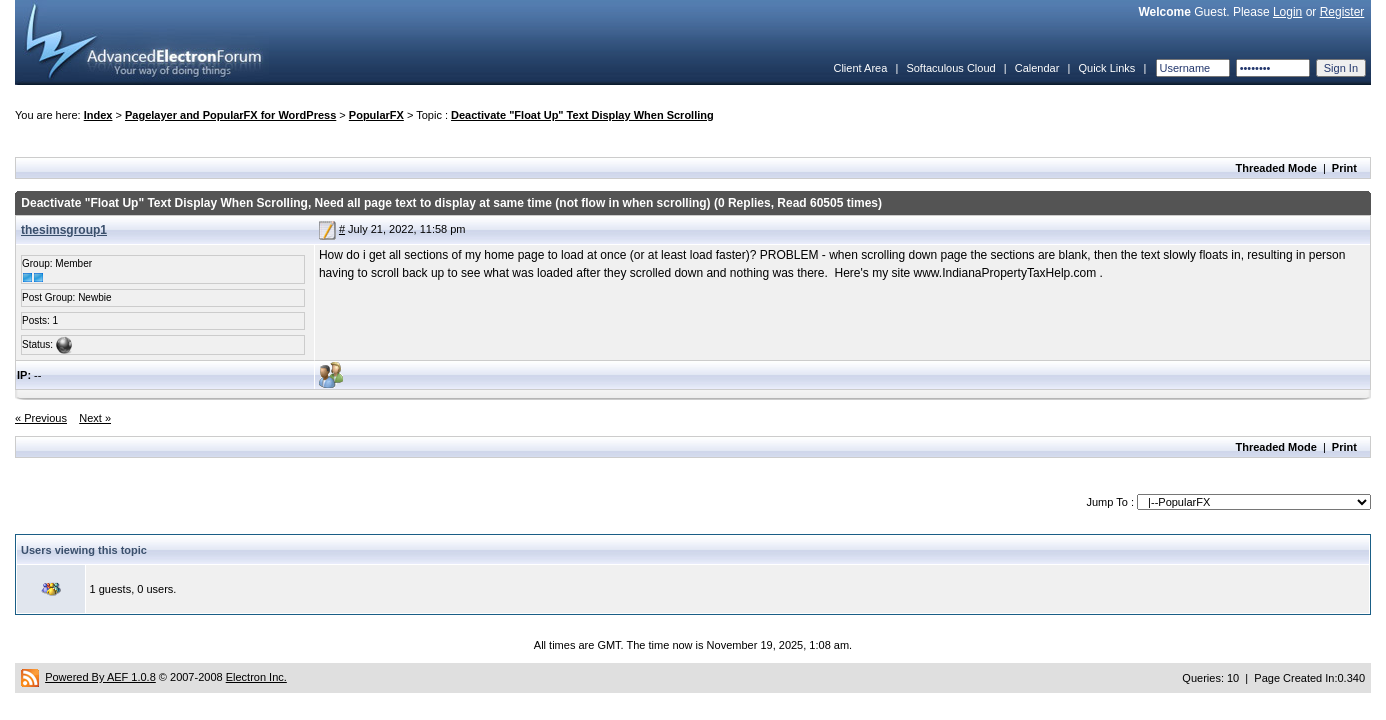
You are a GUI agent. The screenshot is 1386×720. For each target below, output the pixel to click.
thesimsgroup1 (64, 230)
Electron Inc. (256, 677)
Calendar (1037, 68)
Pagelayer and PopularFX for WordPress (230, 115)
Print (1344, 168)
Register (1342, 12)
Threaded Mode (1276, 168)
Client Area (860, 68)
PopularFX (376, 115)
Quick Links (1106, 68)
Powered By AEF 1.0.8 (100, 677)
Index (98, 115)
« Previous (41, 418)
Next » (95, 418)
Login (1287, 12)
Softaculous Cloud (950, 68)
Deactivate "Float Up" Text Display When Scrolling (582, 115)
